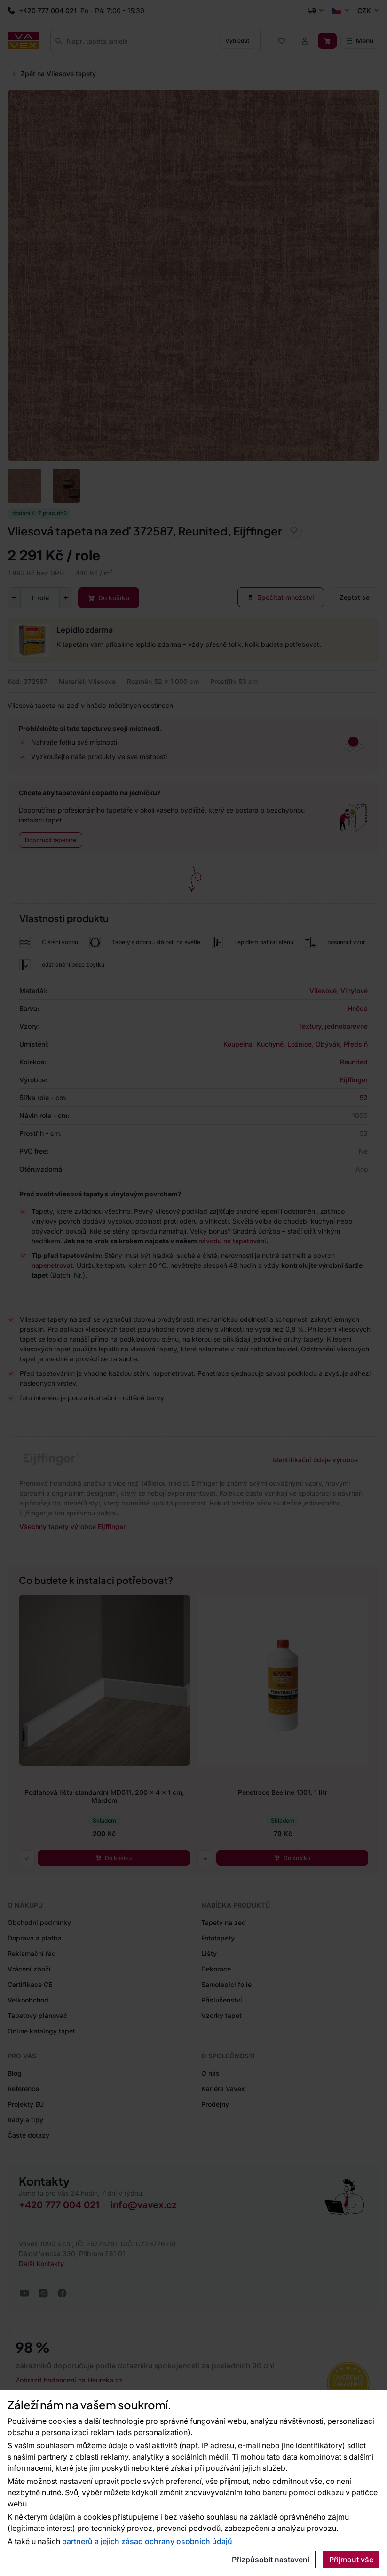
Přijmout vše (351, 2559)
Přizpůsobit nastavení (270, 2559)
